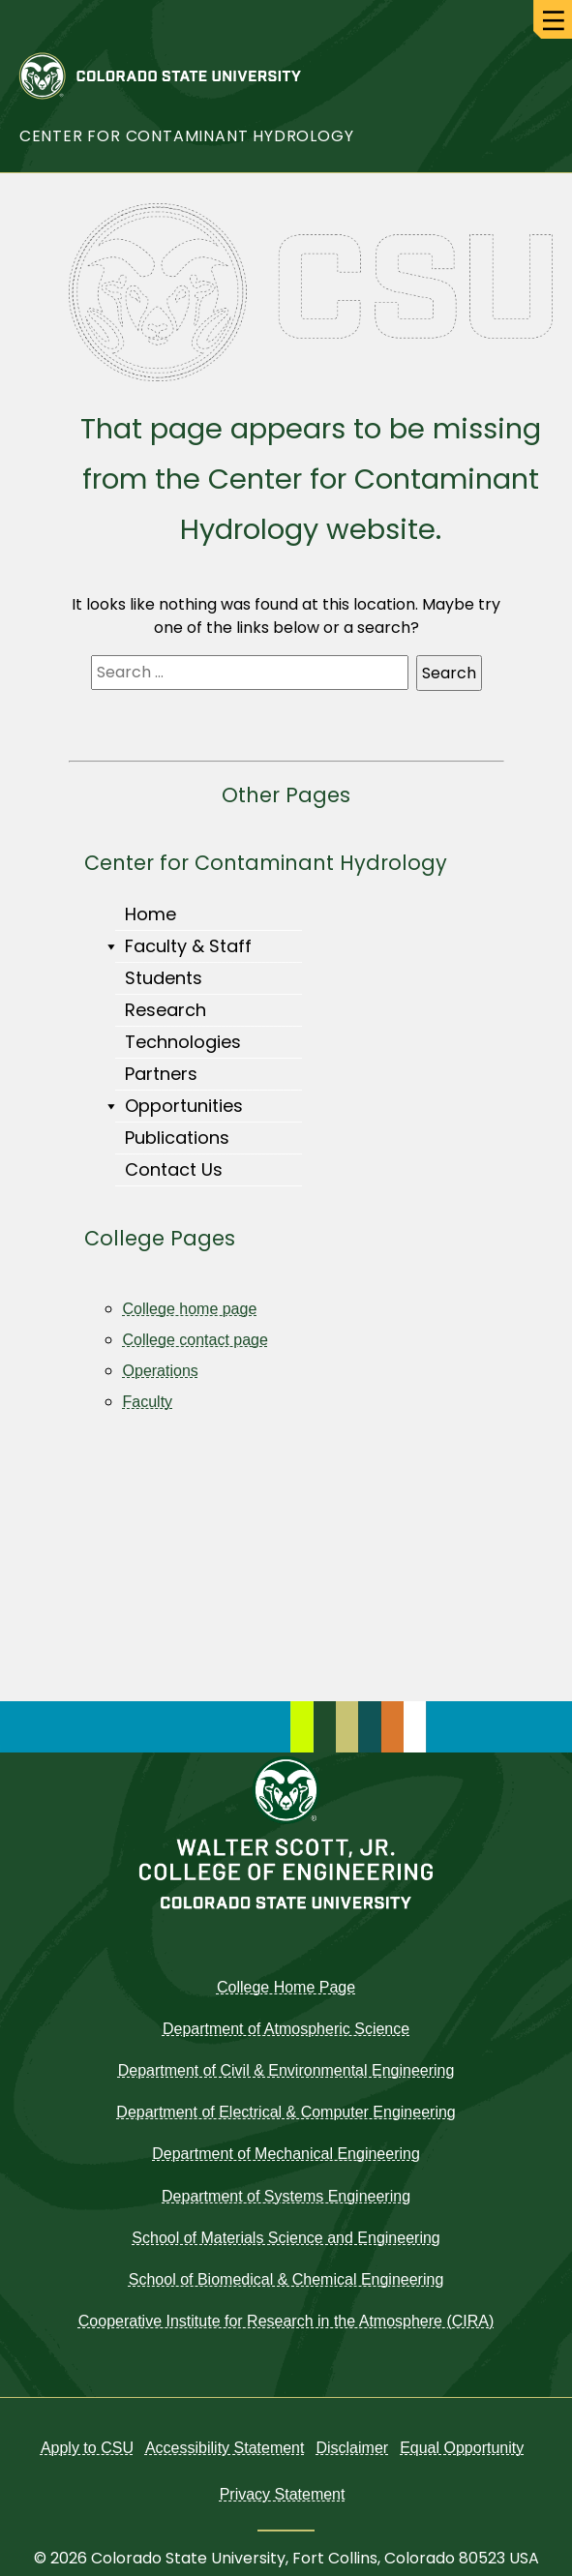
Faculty (148, 1401)
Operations (160, 1371)
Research (165, 1010)
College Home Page (286, 1987)
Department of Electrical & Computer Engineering (285, 2112)
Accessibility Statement (225, 2448)
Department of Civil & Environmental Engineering (286, 2070)
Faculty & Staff (183, 946)
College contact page (195, 1340)
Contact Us (174, 1169)
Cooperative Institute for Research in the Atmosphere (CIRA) (286, 2321)
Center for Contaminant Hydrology (186, 136)
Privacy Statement (283, 2494)
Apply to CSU (87, 2448)
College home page (190, 1309)
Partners (161, 1074)
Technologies (183, 1042)
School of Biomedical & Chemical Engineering (286, 2279)
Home (150, 914)
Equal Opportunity (462, 2448)
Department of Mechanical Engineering (286, 2153)
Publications (177, 1137)
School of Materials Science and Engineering (285, 2238)
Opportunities (179, 1106)
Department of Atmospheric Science (286, 2029)
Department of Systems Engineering (286, 2196)
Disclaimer (352, 2448)
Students (163, 978)
